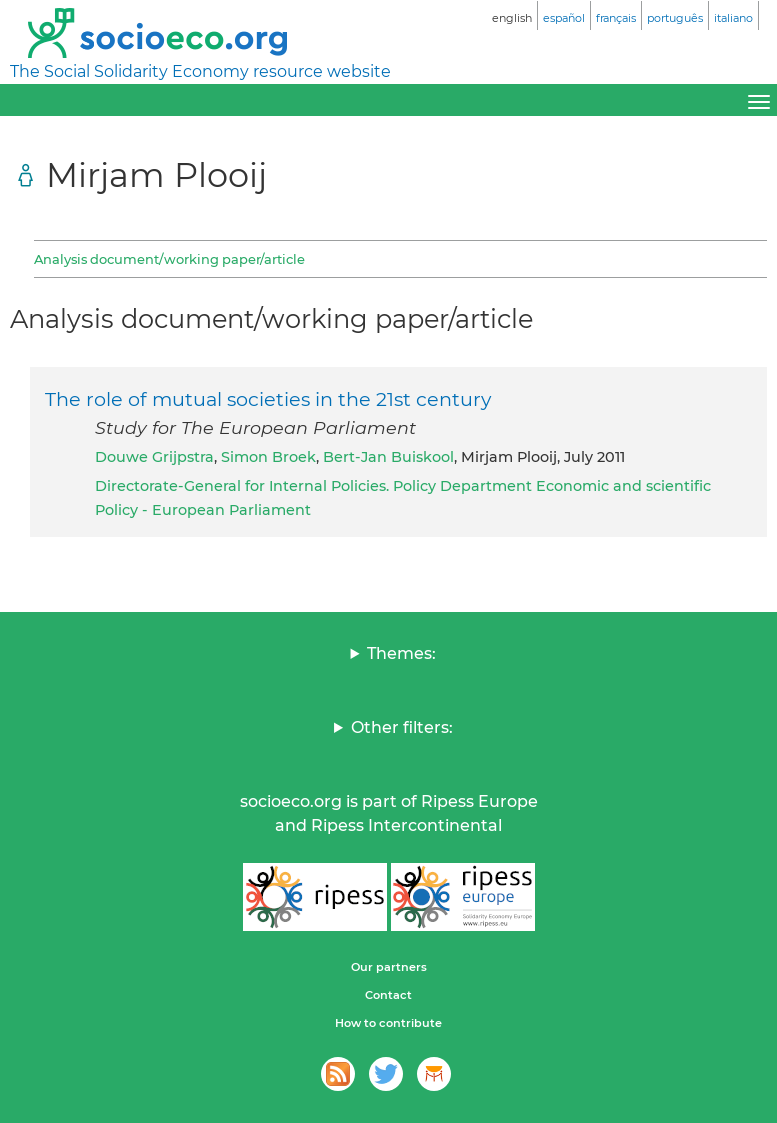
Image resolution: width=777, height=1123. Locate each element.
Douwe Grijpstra (154, 457)
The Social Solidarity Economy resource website (200, 71)
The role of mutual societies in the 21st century (268, 399)
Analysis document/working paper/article (169, 259)
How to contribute (388, 1023)
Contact (388, 995)
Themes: (401, 653)
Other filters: (402, 727)
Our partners (389, 967)
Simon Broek (268, 457)
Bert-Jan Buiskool (388, 457)
